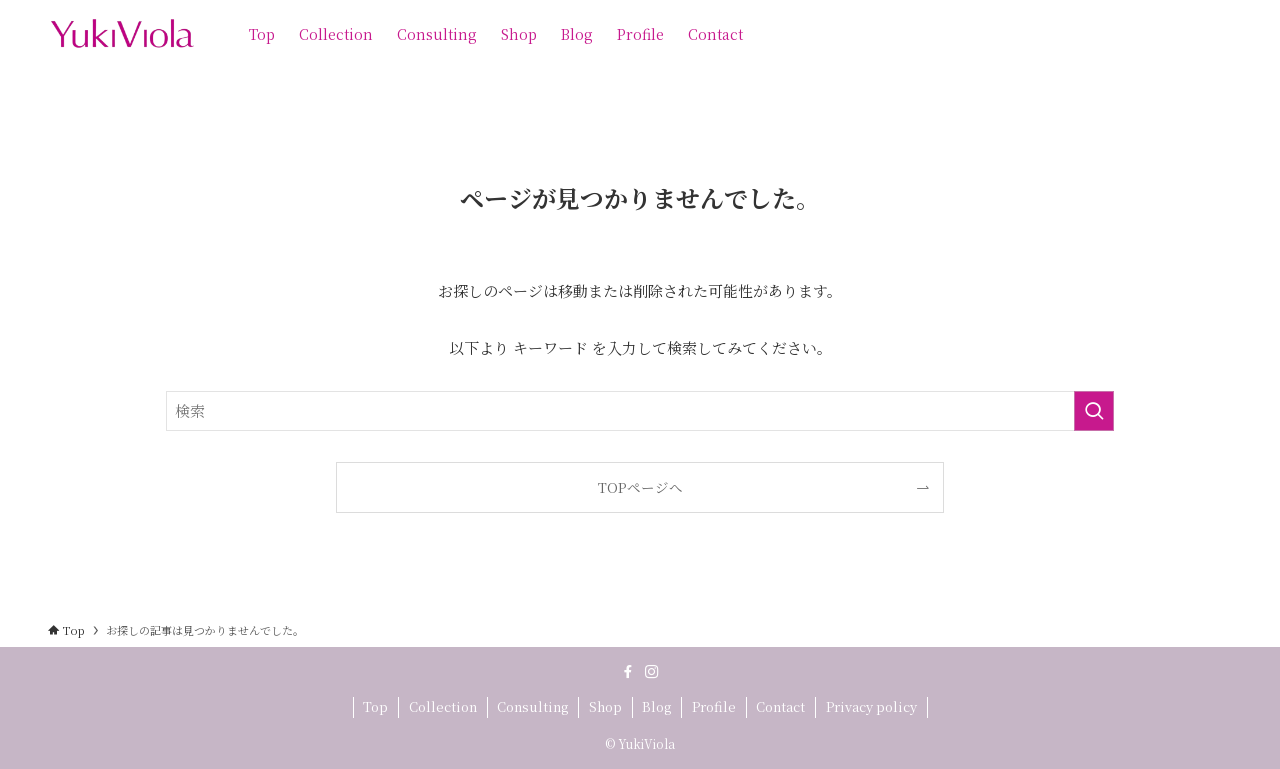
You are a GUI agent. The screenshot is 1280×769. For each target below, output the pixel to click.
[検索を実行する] (1094, 411)
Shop (605, 706)
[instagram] (652, 672)
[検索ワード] (640, 411)
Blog (656, 706)
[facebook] (628, 672)
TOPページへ (640, 487)
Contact (780, 706)
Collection (443, 706)
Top (375, 706)
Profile (714, 706)
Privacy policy (871, 706)
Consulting (532, 706)
